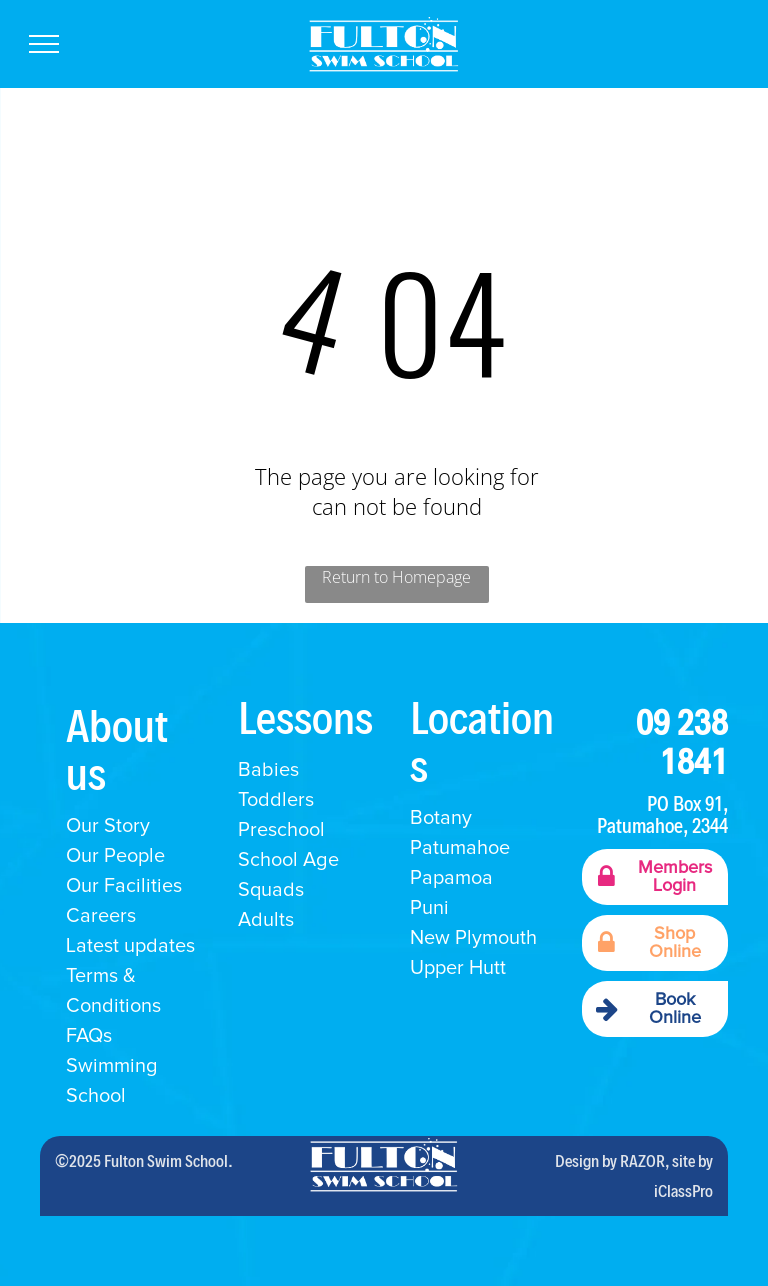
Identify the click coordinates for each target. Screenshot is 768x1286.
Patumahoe (460, 848)
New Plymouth (473, 938)
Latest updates (130, 946)
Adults (266, 920)
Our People (115, 856)
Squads (271, 890)
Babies (268, 770)
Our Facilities (124, 886)
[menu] (44, 44)
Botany (441, 818)
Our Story (108, 826)
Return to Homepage (396, 577)
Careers (101, 916)
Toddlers (276, 800)
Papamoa (451, 878)
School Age (288, 860)
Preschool (281, 830)
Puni (429, 908)
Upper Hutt (458, 968)
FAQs (89, 1036)
